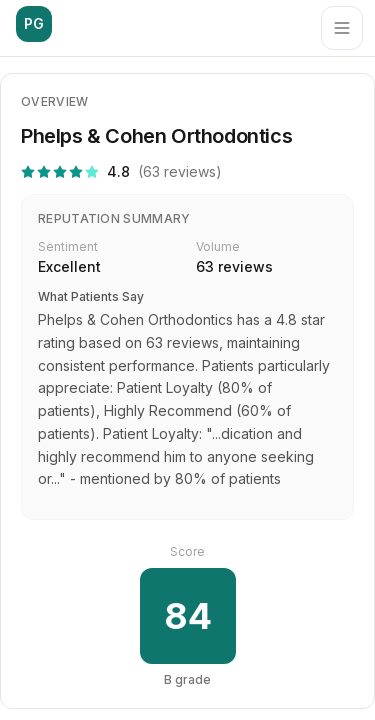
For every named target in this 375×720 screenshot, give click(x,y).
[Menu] (342, 28)
